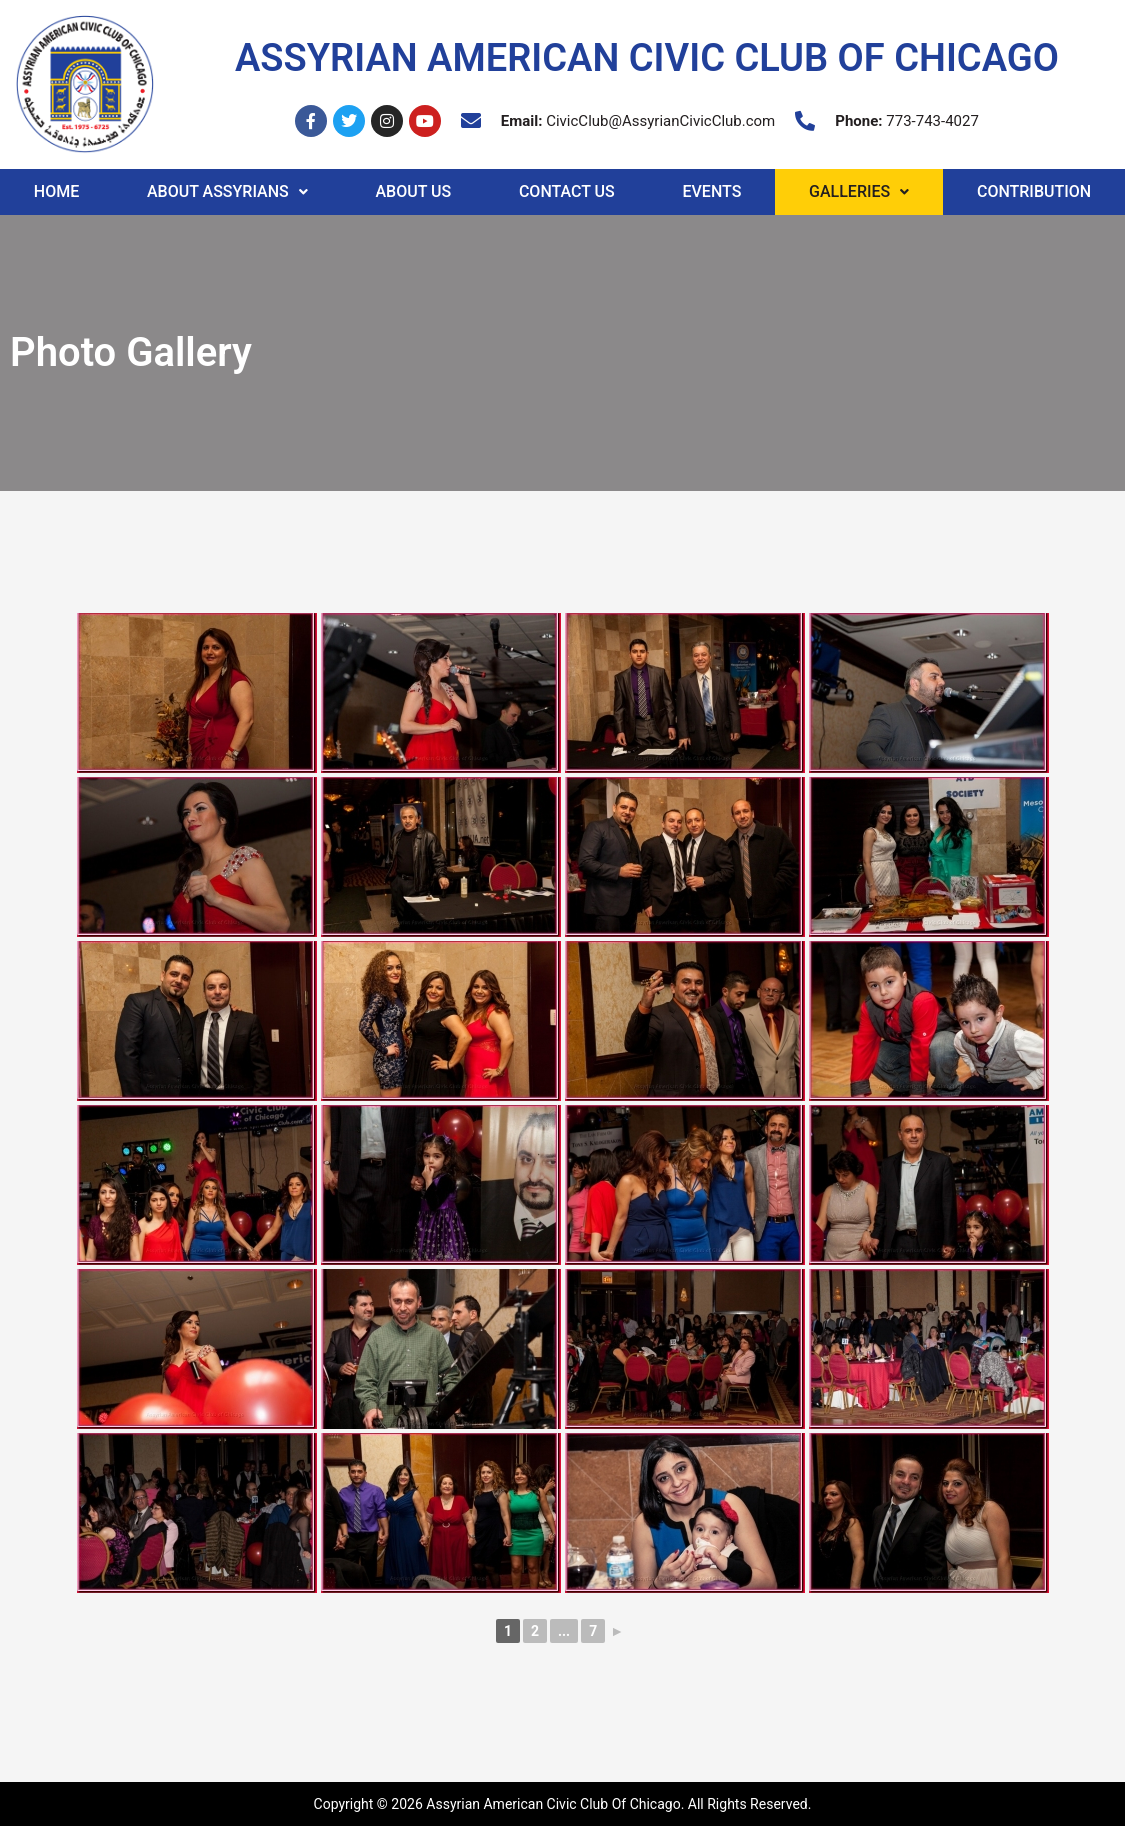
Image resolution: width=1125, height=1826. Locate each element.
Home (56, 191)
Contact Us (567, 191)
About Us (413, 191)
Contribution (1034, 191)
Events (711, 191)
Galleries (859, 191)
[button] (227, 192)
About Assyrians (227, 191)
